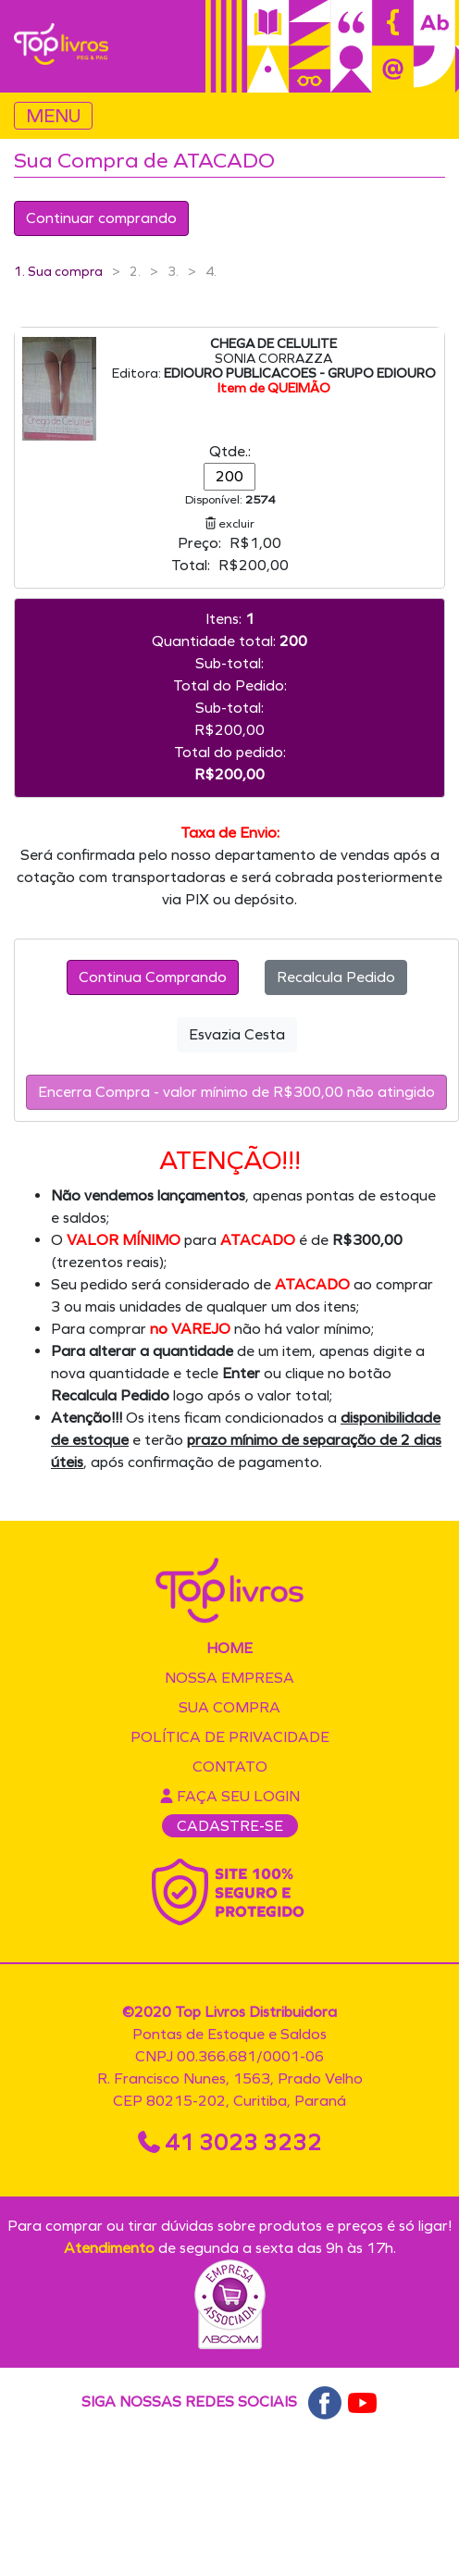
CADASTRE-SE (230, 1826)
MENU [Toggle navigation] (53, 116)
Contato (229, 1766)
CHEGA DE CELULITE (273, 344)
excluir (229, 523)
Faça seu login (230, 1796)
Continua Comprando (153, 977)
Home (229, 1648)
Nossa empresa (229, 1677)
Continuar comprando (101, 218)
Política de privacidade (229, 1737)
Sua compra (229, 1707)
